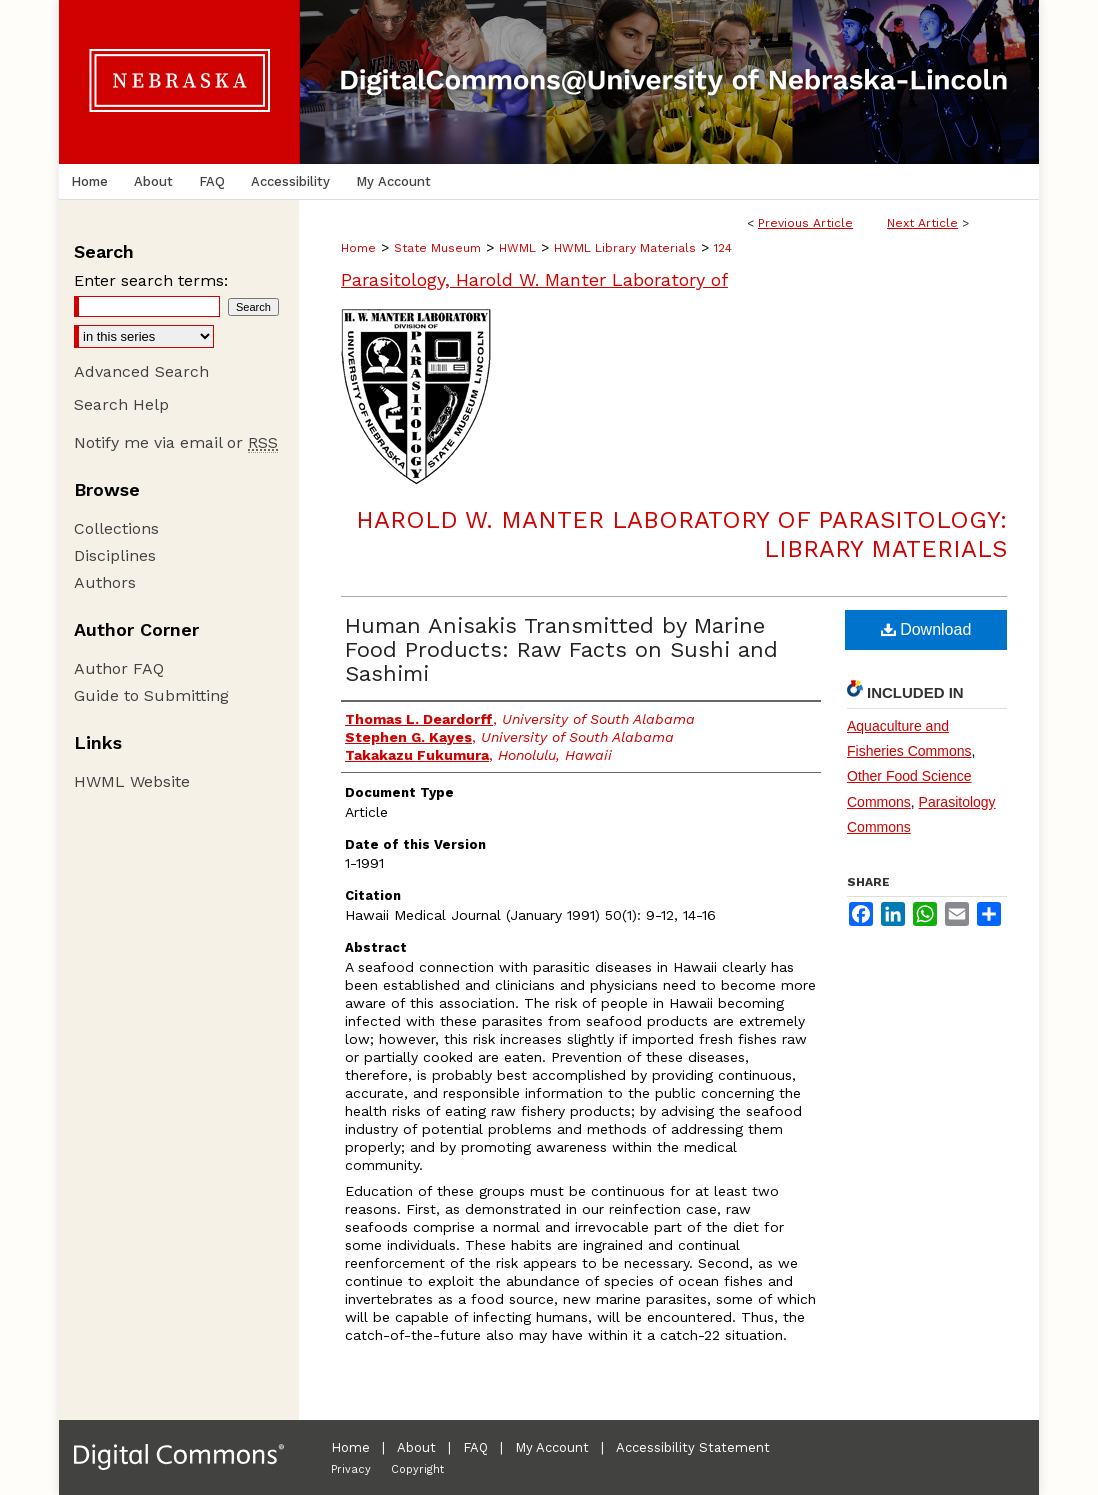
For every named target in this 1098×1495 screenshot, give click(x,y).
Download (926, 629)
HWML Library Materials (625, 248)
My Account (552, 1447)
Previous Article (805, 223)
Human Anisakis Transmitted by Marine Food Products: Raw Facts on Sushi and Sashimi (561, 649)
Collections (116, 528)
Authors (105, 582)
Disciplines (115, 555)
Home (358, 248)
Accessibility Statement (693, 1447)
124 (723, 248)
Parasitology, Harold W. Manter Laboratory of (534, 279)
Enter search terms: (151, 280)
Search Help (121, 404)
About (416, 1447)
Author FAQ (119, 668)
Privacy (351, 1469)
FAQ (475, 1447)
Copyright (417, 1469)
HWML (517, 248)
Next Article (922, 223)
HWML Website (132, 781)
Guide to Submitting (151, 695)
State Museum (437, 248)
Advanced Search (141, 371)
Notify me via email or (176, 442)
